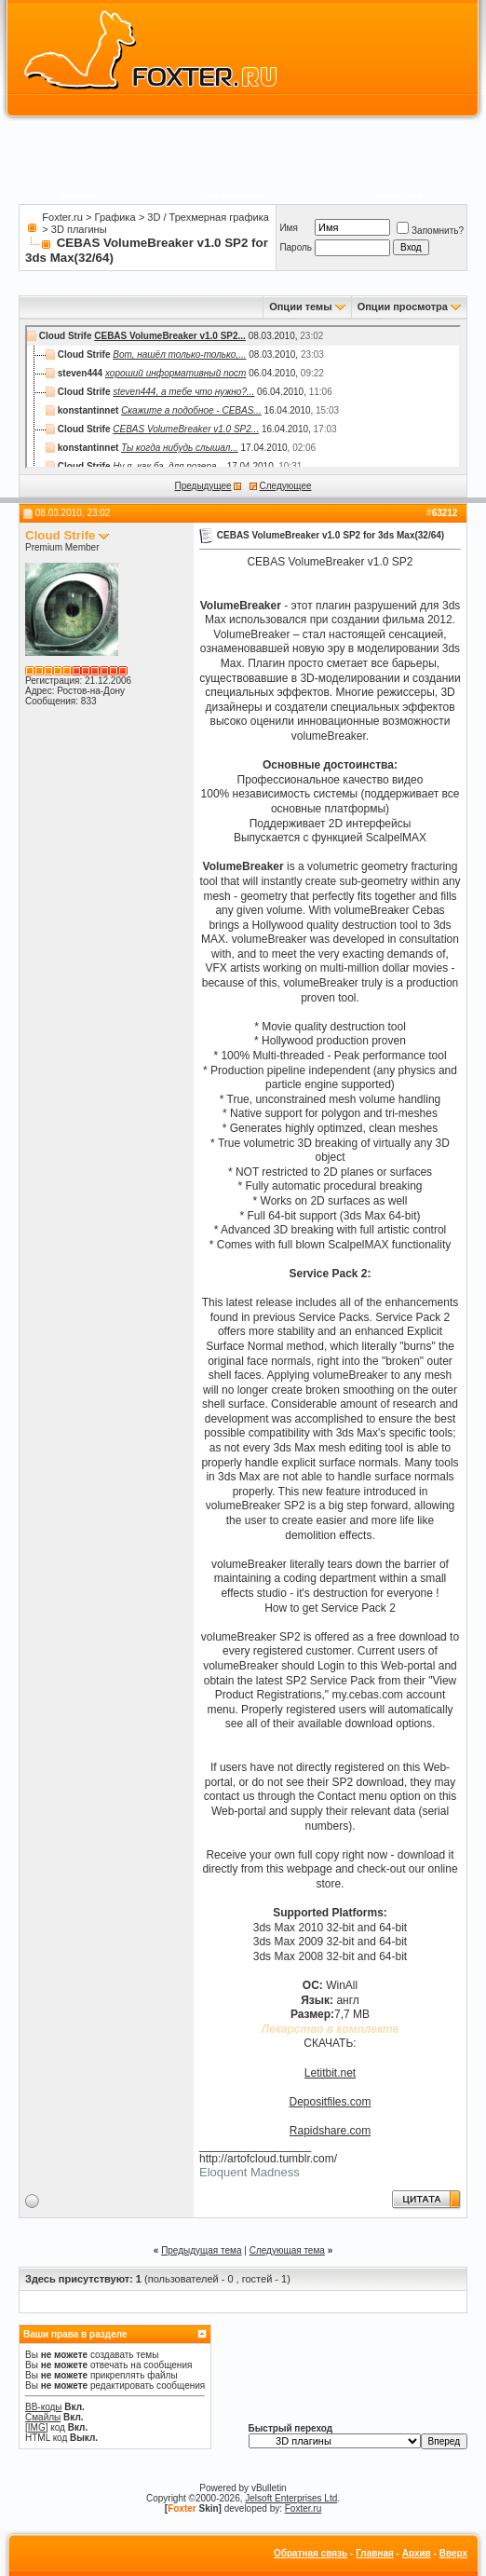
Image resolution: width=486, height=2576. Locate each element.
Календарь (398, 195)
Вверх (453, 2553)
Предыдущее (202, 486)
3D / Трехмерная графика (207, 217)
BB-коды (43, 2407)
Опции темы (300, 306)
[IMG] (36, 2427)
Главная (375, 2553)
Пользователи (230, 195)
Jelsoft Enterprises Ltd (291, 2498)
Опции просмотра (403, 306)
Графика (115, 217)
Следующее (286, 486)
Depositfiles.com (330, 2101)
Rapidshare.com (330, 2130)
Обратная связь (310, 2553)
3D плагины (79, 229)
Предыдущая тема (201, 2250)
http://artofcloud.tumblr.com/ (268, 2158)
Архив (416, 2553)
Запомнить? (430, 230)
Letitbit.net (330, 2072)
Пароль (295, 247)
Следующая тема (287, 2250)
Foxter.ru (62, 217)
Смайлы (43, 2417)
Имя (288, 228)
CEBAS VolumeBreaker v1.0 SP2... (170, 336)
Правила (75, 195)
